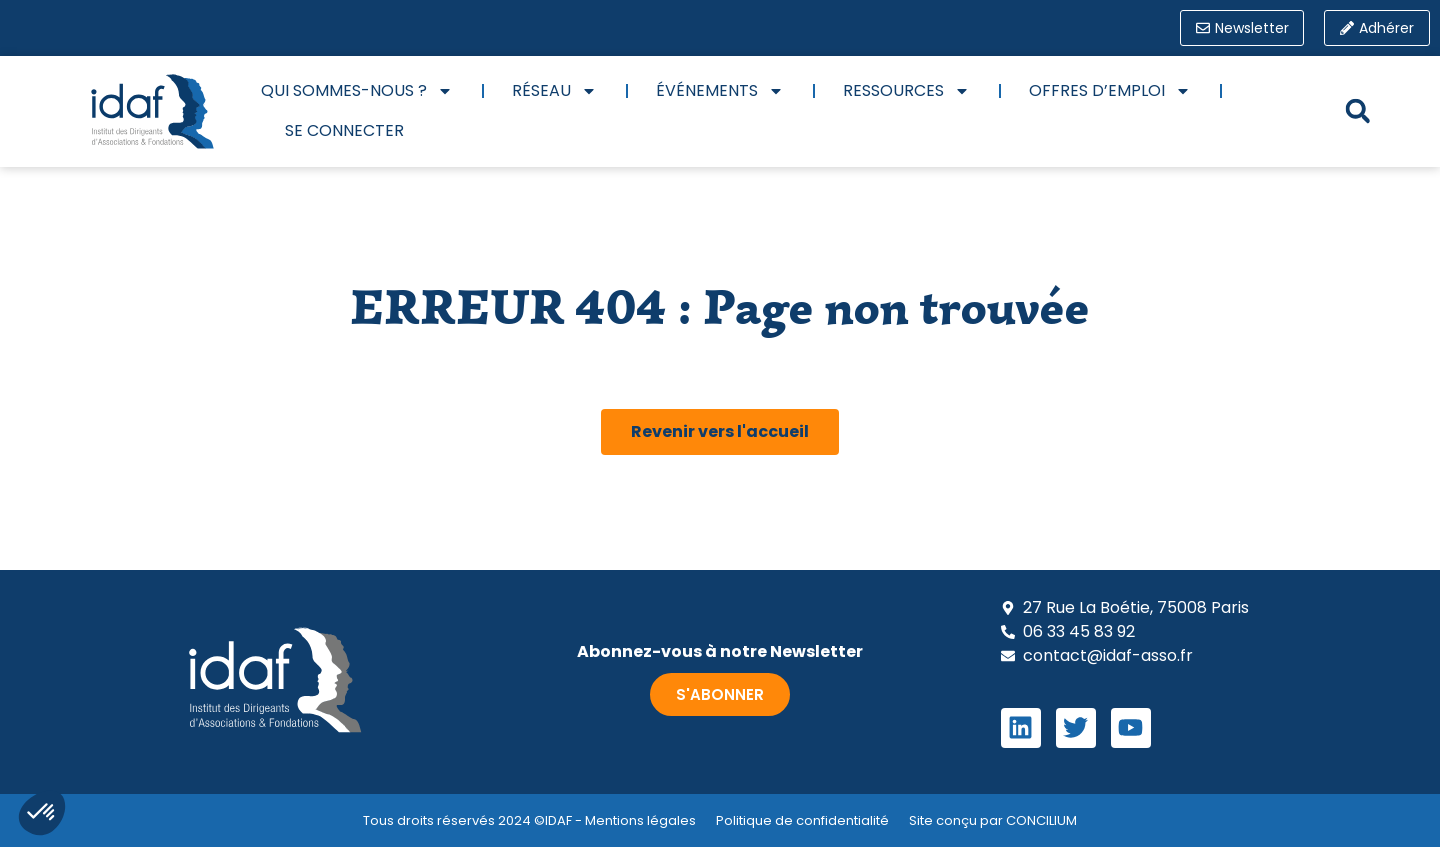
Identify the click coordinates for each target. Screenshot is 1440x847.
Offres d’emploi (1110, 91)
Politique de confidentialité (802, 820)
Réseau (554, 91)
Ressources (906, 91)
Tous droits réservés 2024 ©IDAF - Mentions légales (529, 820)
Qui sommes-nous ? (357, 91)
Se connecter (344, 130)
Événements (720, 91)
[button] (1357, 111)
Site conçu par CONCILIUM (993, 820)
